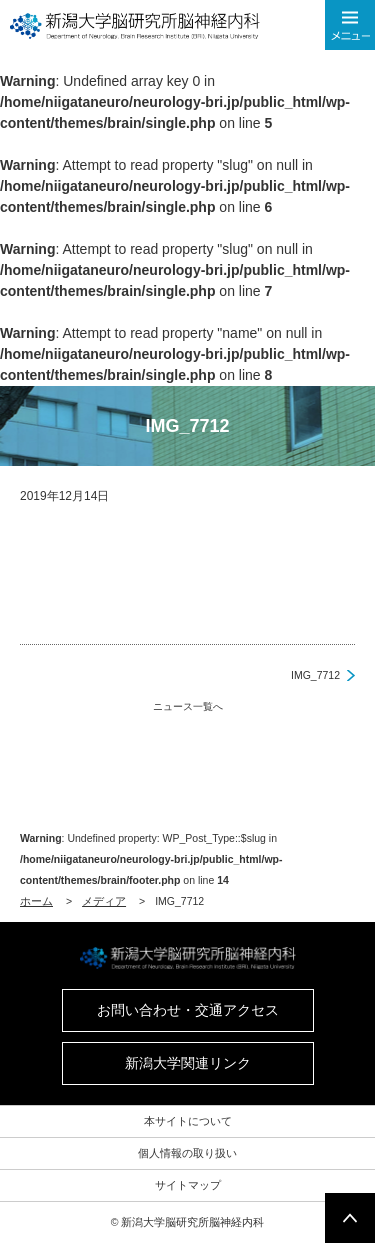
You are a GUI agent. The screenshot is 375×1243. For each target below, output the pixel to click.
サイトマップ (188, 1185)
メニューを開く (350, 25)
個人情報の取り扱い (187, 1153)
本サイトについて (188, 1121)
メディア (104, 901)
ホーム (36, 901)
